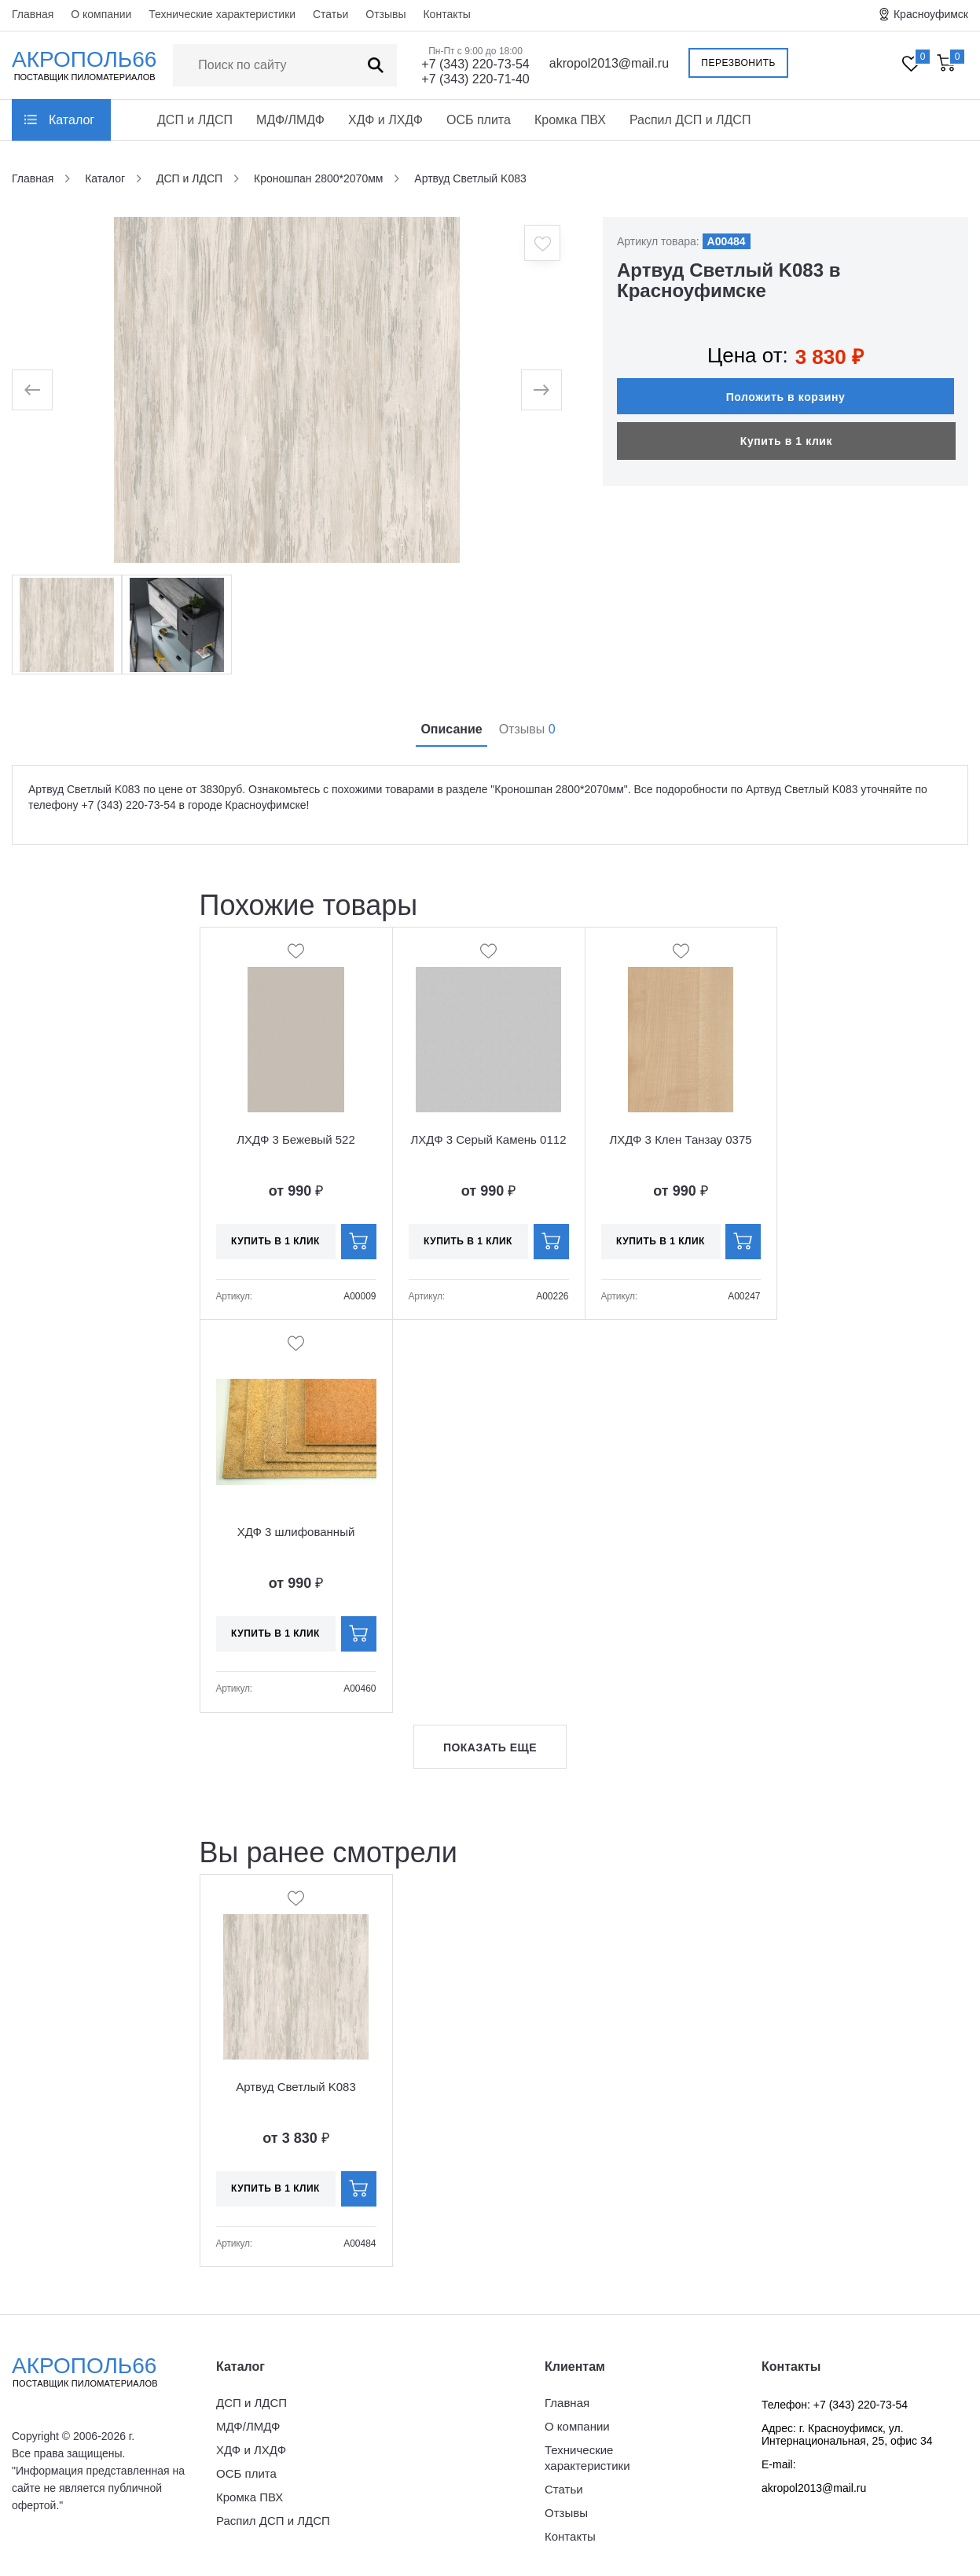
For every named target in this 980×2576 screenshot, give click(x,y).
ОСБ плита (478, 120)
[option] (287, 390)
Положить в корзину (786, 397)
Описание (451, 729)
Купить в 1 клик (786, 441)
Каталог (71, 120)
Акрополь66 (98, 2372)
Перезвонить (738, 62)
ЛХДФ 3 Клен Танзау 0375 (680, 1139)
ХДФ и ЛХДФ (385, 120)
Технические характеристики (222, 14)
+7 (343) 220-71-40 (475, 79)
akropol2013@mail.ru (609, 63)
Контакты (446, 14)
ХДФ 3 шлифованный (296, 1531)
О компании (101, 14)
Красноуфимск (931, 14)
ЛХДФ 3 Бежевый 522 (295, 1139)
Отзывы (385, 14)
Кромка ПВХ (570, 120)
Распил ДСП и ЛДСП (690, 120)
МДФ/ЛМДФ (290, 120)
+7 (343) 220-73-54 (475, 64)
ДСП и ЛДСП (195, 120)
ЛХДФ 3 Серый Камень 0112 (489, 1139)
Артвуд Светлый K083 (296, 2086)
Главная (32, 14)
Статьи (330, 14)
